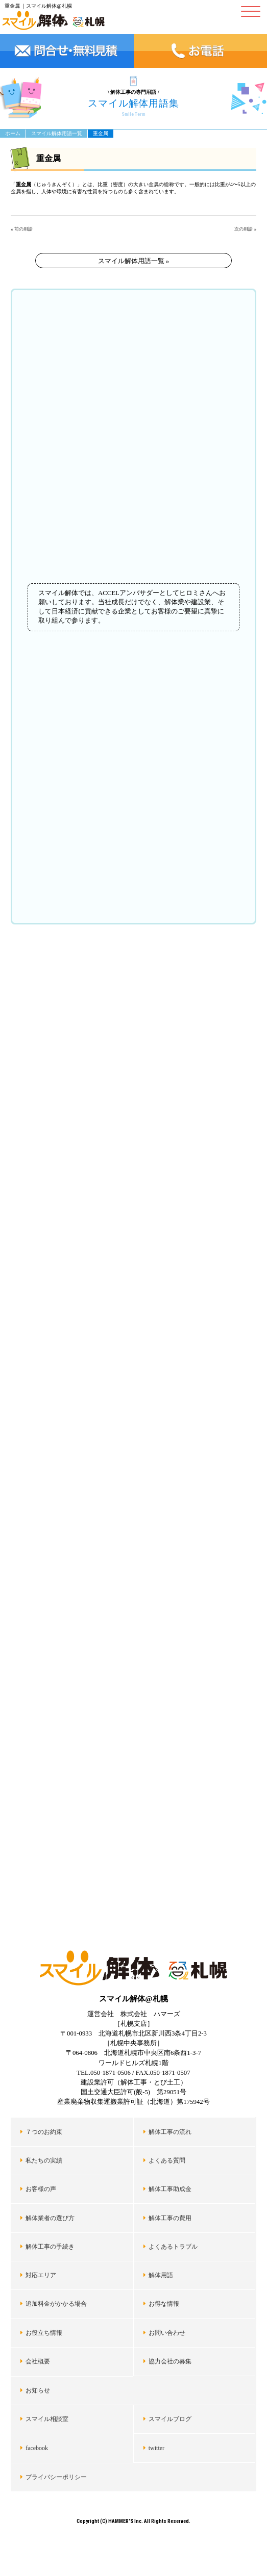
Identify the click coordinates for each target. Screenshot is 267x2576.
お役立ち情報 (44, 2332)
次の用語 (243, 228)
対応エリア (41, 2275)
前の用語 (23, 228)
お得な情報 (164, 2303)
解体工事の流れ (170, 2131)
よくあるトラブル (173, 2246)
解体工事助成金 (170, 2189)
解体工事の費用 (170, 2218)
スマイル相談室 (47, 2419)
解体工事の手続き (50, 2246)
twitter (156, 2448)
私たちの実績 (44, 2160)
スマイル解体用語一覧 (56, 133)
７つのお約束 (44, 2131)
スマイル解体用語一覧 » (133, 261)
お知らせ (38, 2390)
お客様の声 (41, 2189)
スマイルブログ (170, 2419)
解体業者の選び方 (50, 2218)
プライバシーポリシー (56, 2477)
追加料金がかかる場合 (56, 2303)
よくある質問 (167, 2160)
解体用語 (161, 2275)
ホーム (12, 133)
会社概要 (38, 2361)
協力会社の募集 (170, 2361)
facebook (37, 2448)
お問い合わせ (167, 2332)
